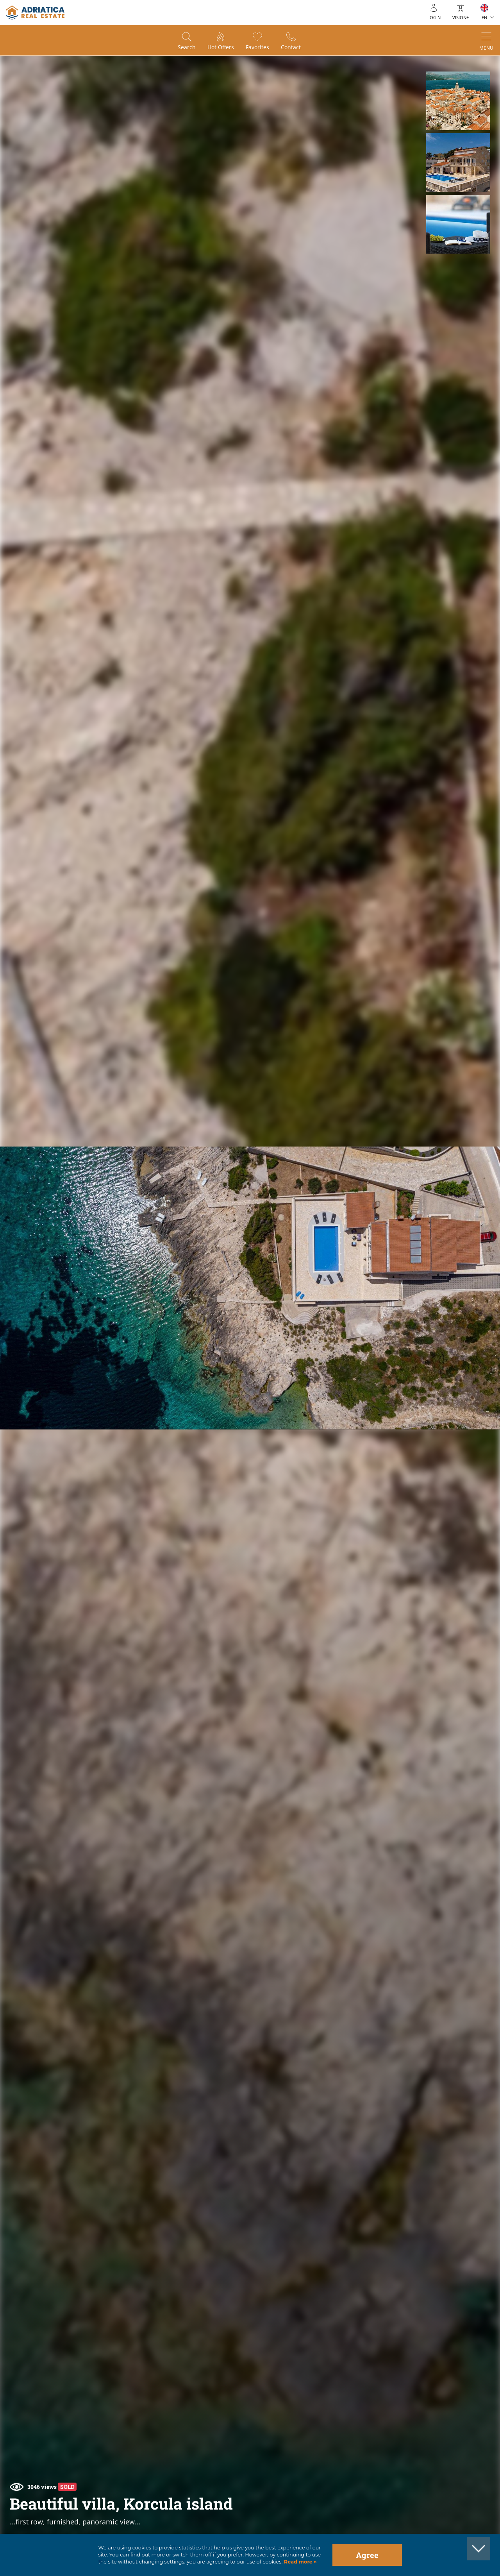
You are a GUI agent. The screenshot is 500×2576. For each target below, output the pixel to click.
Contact (291, 47)
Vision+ (460, 17)
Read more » (299, 2562)
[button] (458, 101)
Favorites (257, 47)
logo (35, 12)
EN (484, 17)
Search (187, 47)
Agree (367, 2555)
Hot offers (220, 47)
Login (434, 17)
